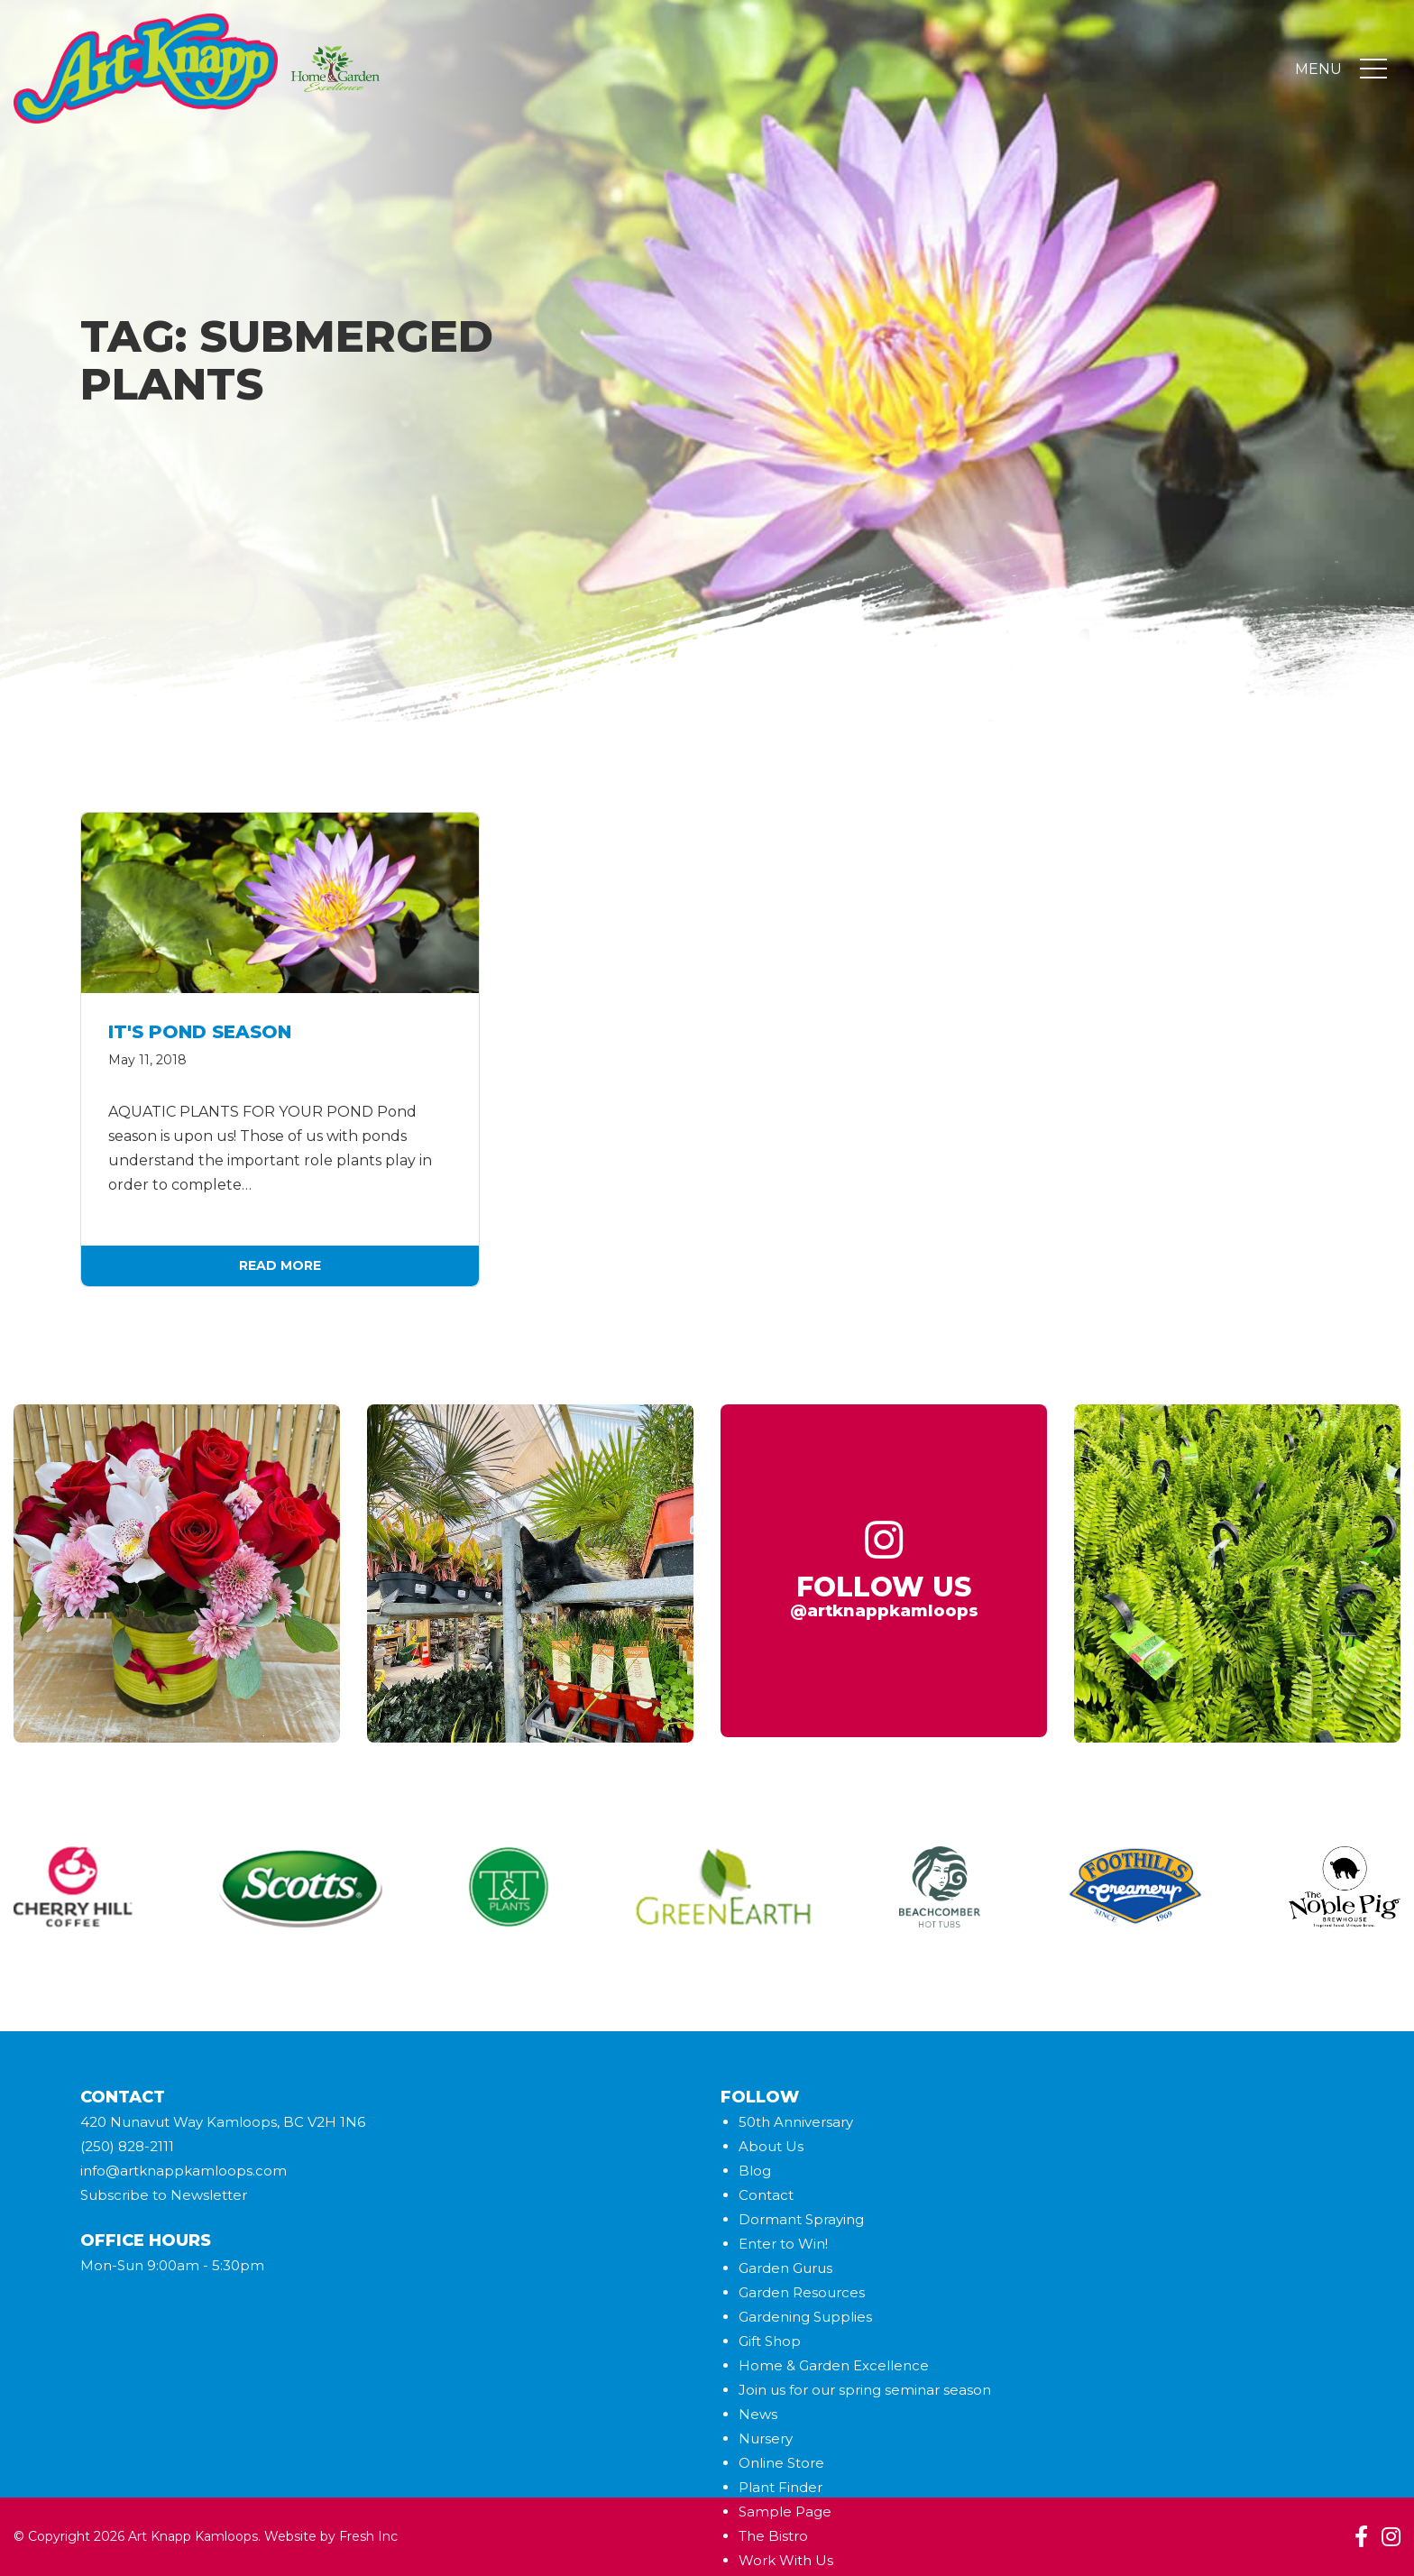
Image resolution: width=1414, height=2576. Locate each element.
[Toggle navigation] (1373, 70)
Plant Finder (780, 2487)
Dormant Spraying (801, 2219)
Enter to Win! (783, 2243)
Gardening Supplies (805, 2316)
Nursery (766, 2438)
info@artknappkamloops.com (183, 2170)
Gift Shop (770, 2341)
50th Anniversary (796, 2121)
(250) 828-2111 (127, 2146)
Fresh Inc (368, 2536)
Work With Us (786, 2560)
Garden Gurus (785, 2268)
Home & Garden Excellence (834, 2365)
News (758, 2414)
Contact (766, 2194)
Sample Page (785, 2511)
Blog (755, 2170)
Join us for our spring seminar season (865, 2389)
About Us (771, 2146)
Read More (280, 1265)
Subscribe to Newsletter (163, 2194)
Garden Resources (802, 2292)
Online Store (781, 2462)
